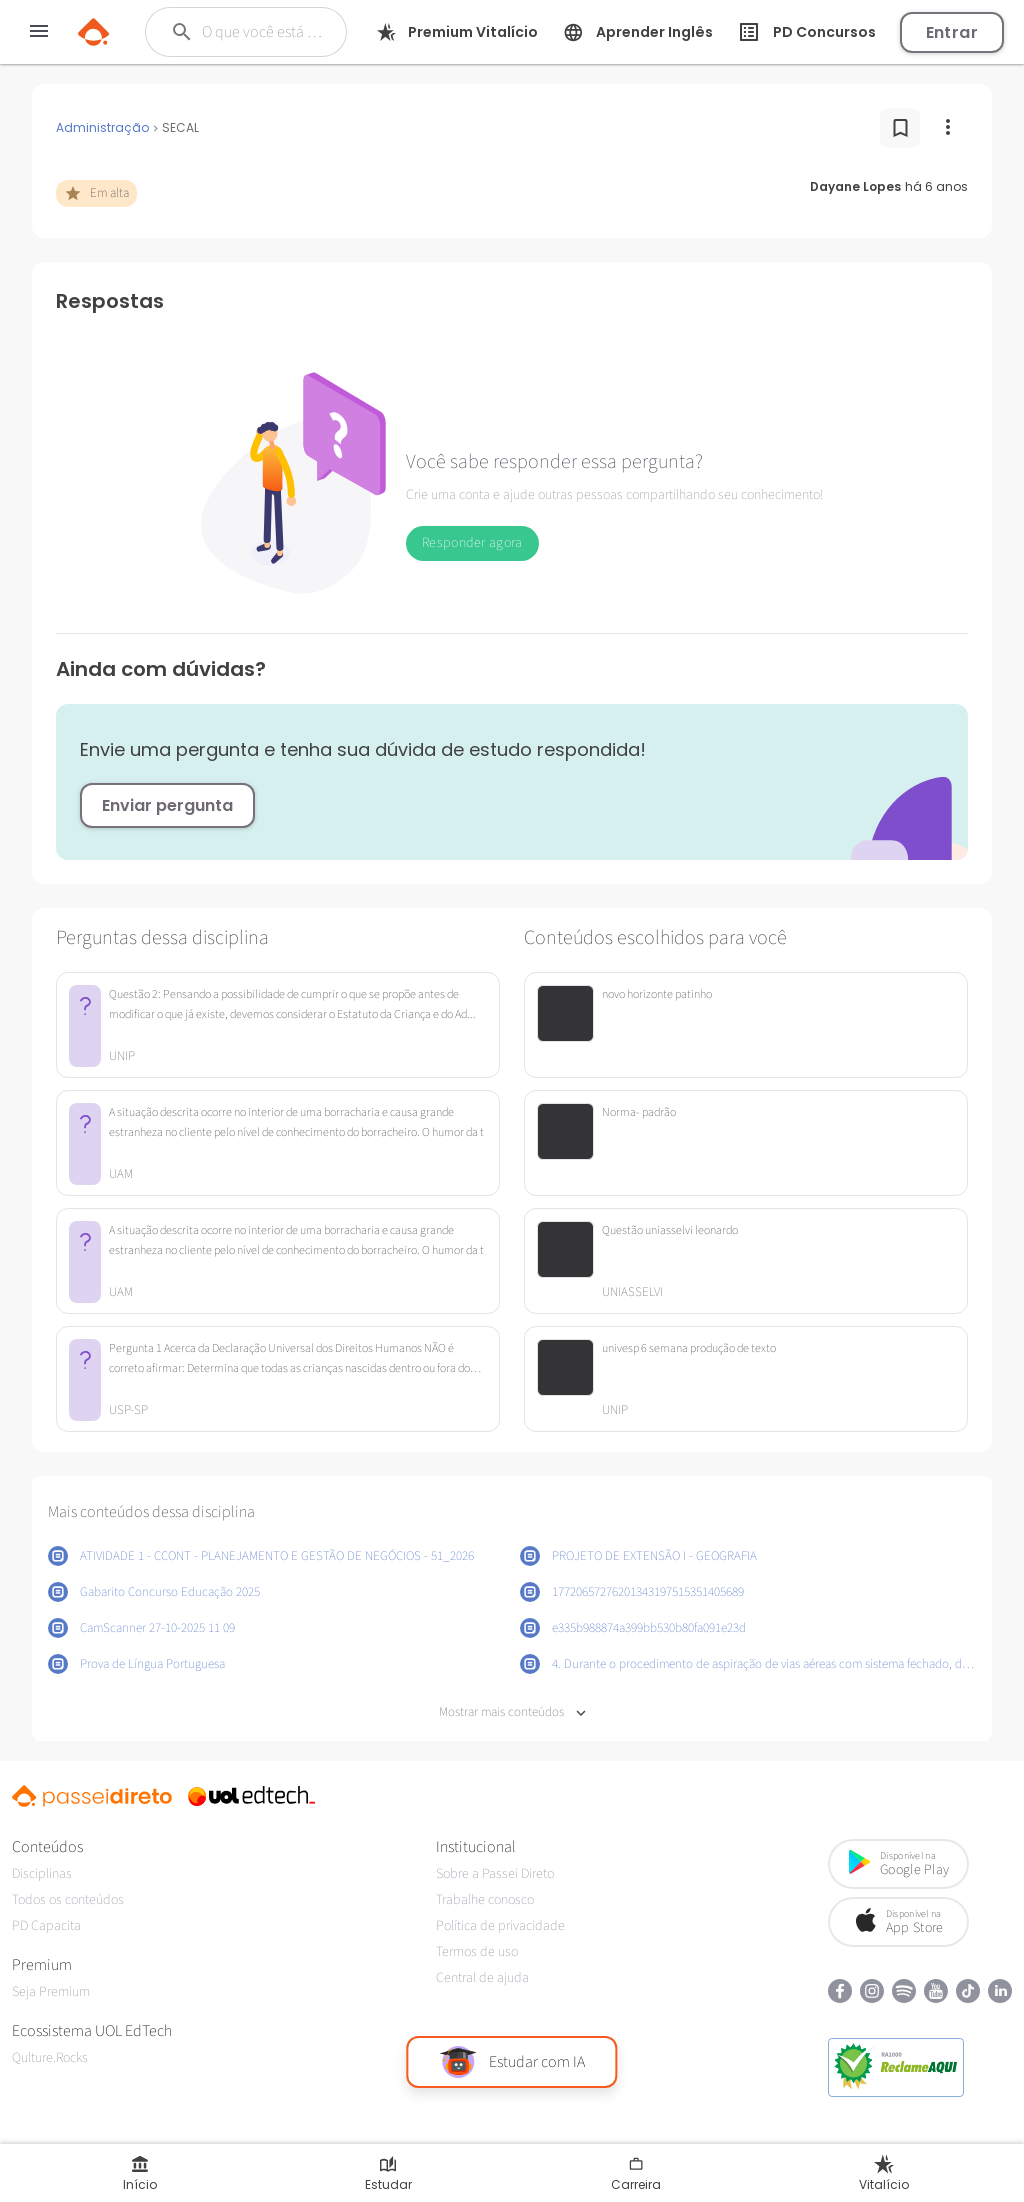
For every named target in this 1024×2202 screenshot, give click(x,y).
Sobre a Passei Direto (495, 1874)
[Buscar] (264, 32)
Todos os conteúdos (68, 1900)
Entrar (952, 32)
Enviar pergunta (167, 805)
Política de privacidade (500, 1926)
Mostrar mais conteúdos (512, 1712)
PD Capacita (46, 1926)
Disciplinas (42, 1874)
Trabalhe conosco (485, 1900)
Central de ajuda (482, 1978)
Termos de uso (477, 1952)
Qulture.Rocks (50, 2058)
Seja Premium (51, 1992)
